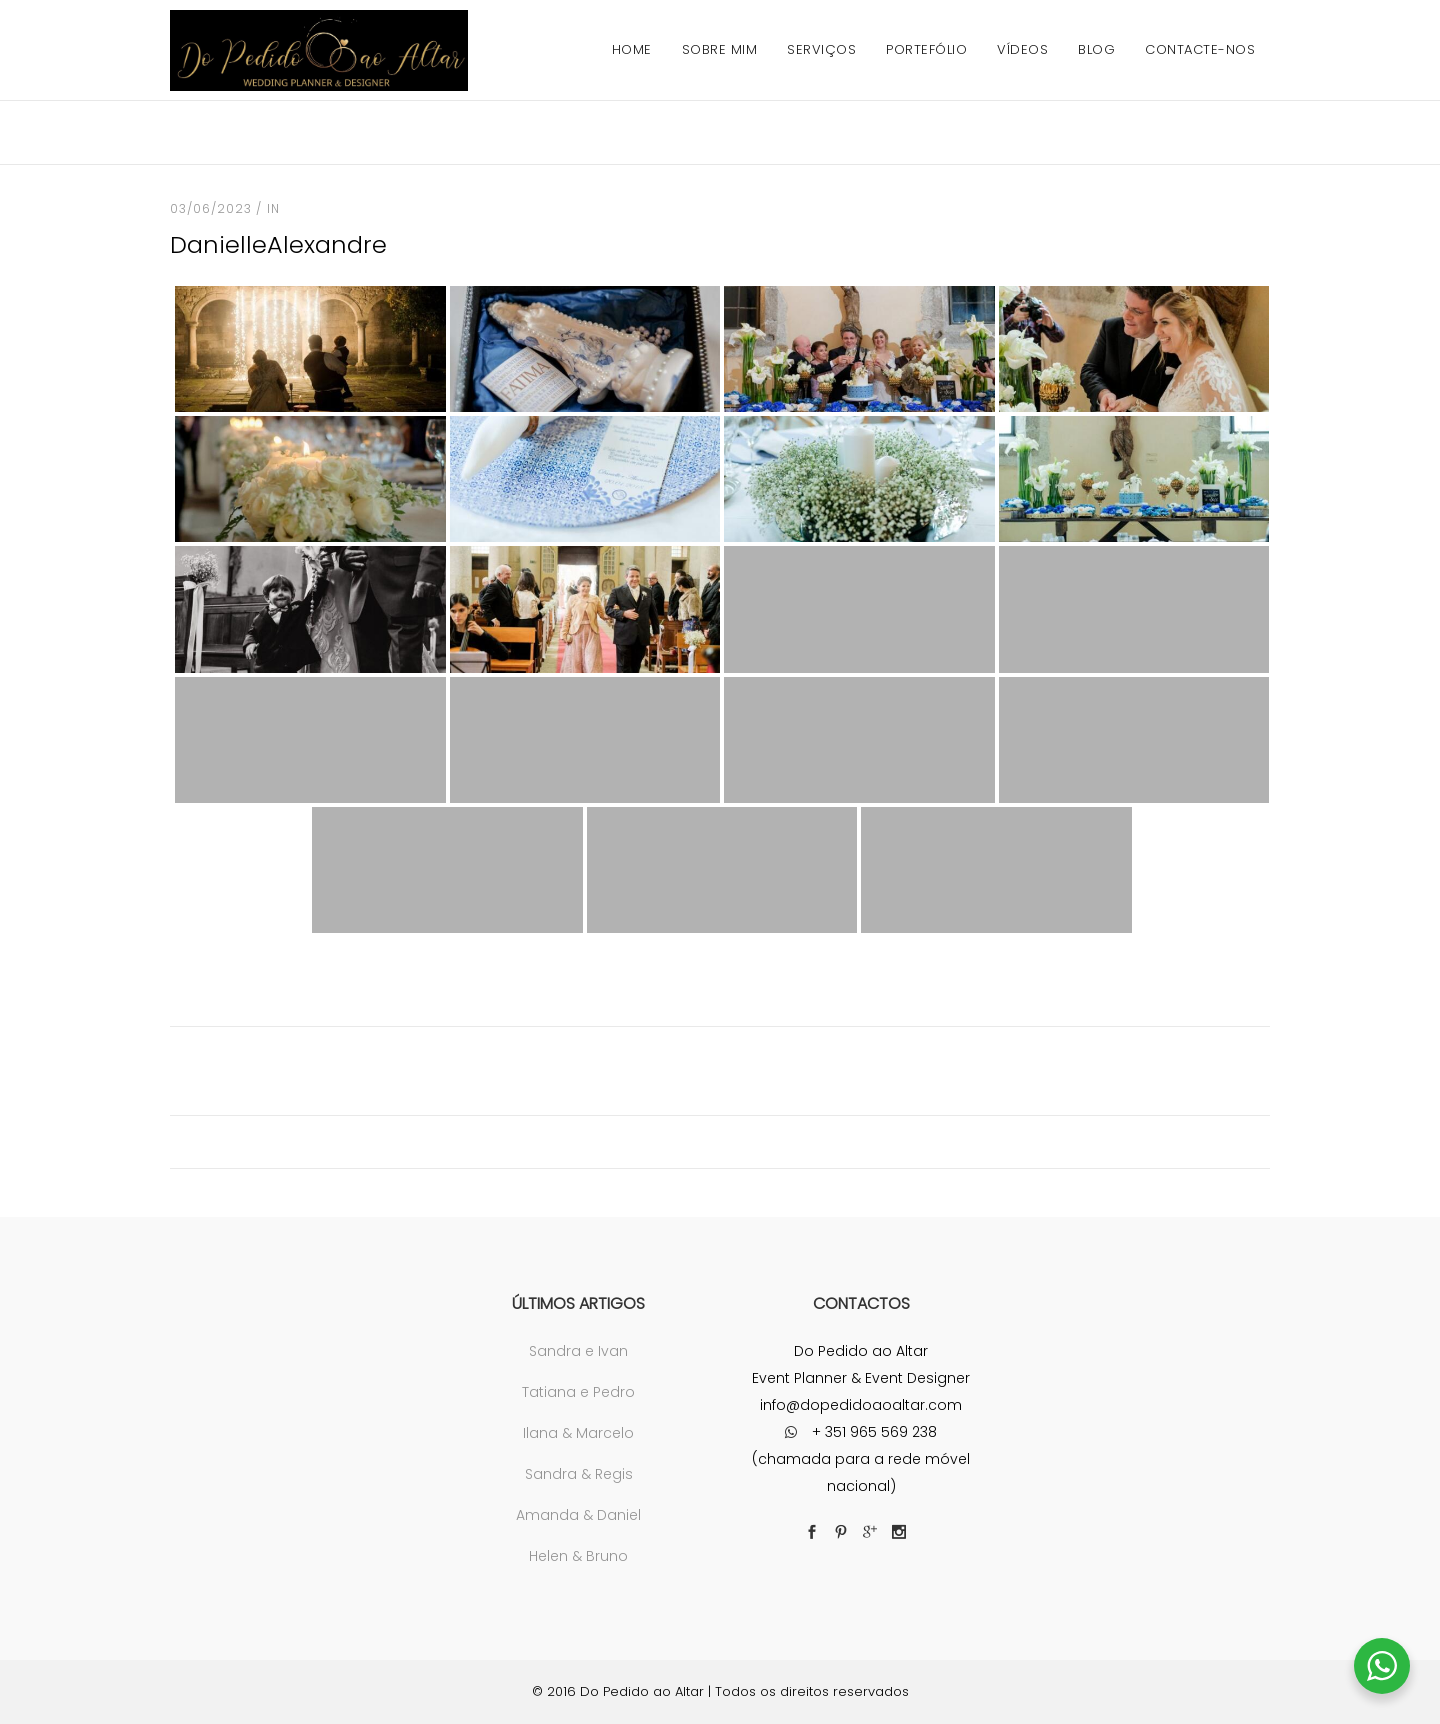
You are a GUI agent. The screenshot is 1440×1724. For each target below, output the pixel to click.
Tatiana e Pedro (578, 1392)
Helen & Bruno (578, 1556)
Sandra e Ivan (578, 1351)
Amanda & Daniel (578, 1515)
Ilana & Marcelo (578, 1433)
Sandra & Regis (579, 1474)
